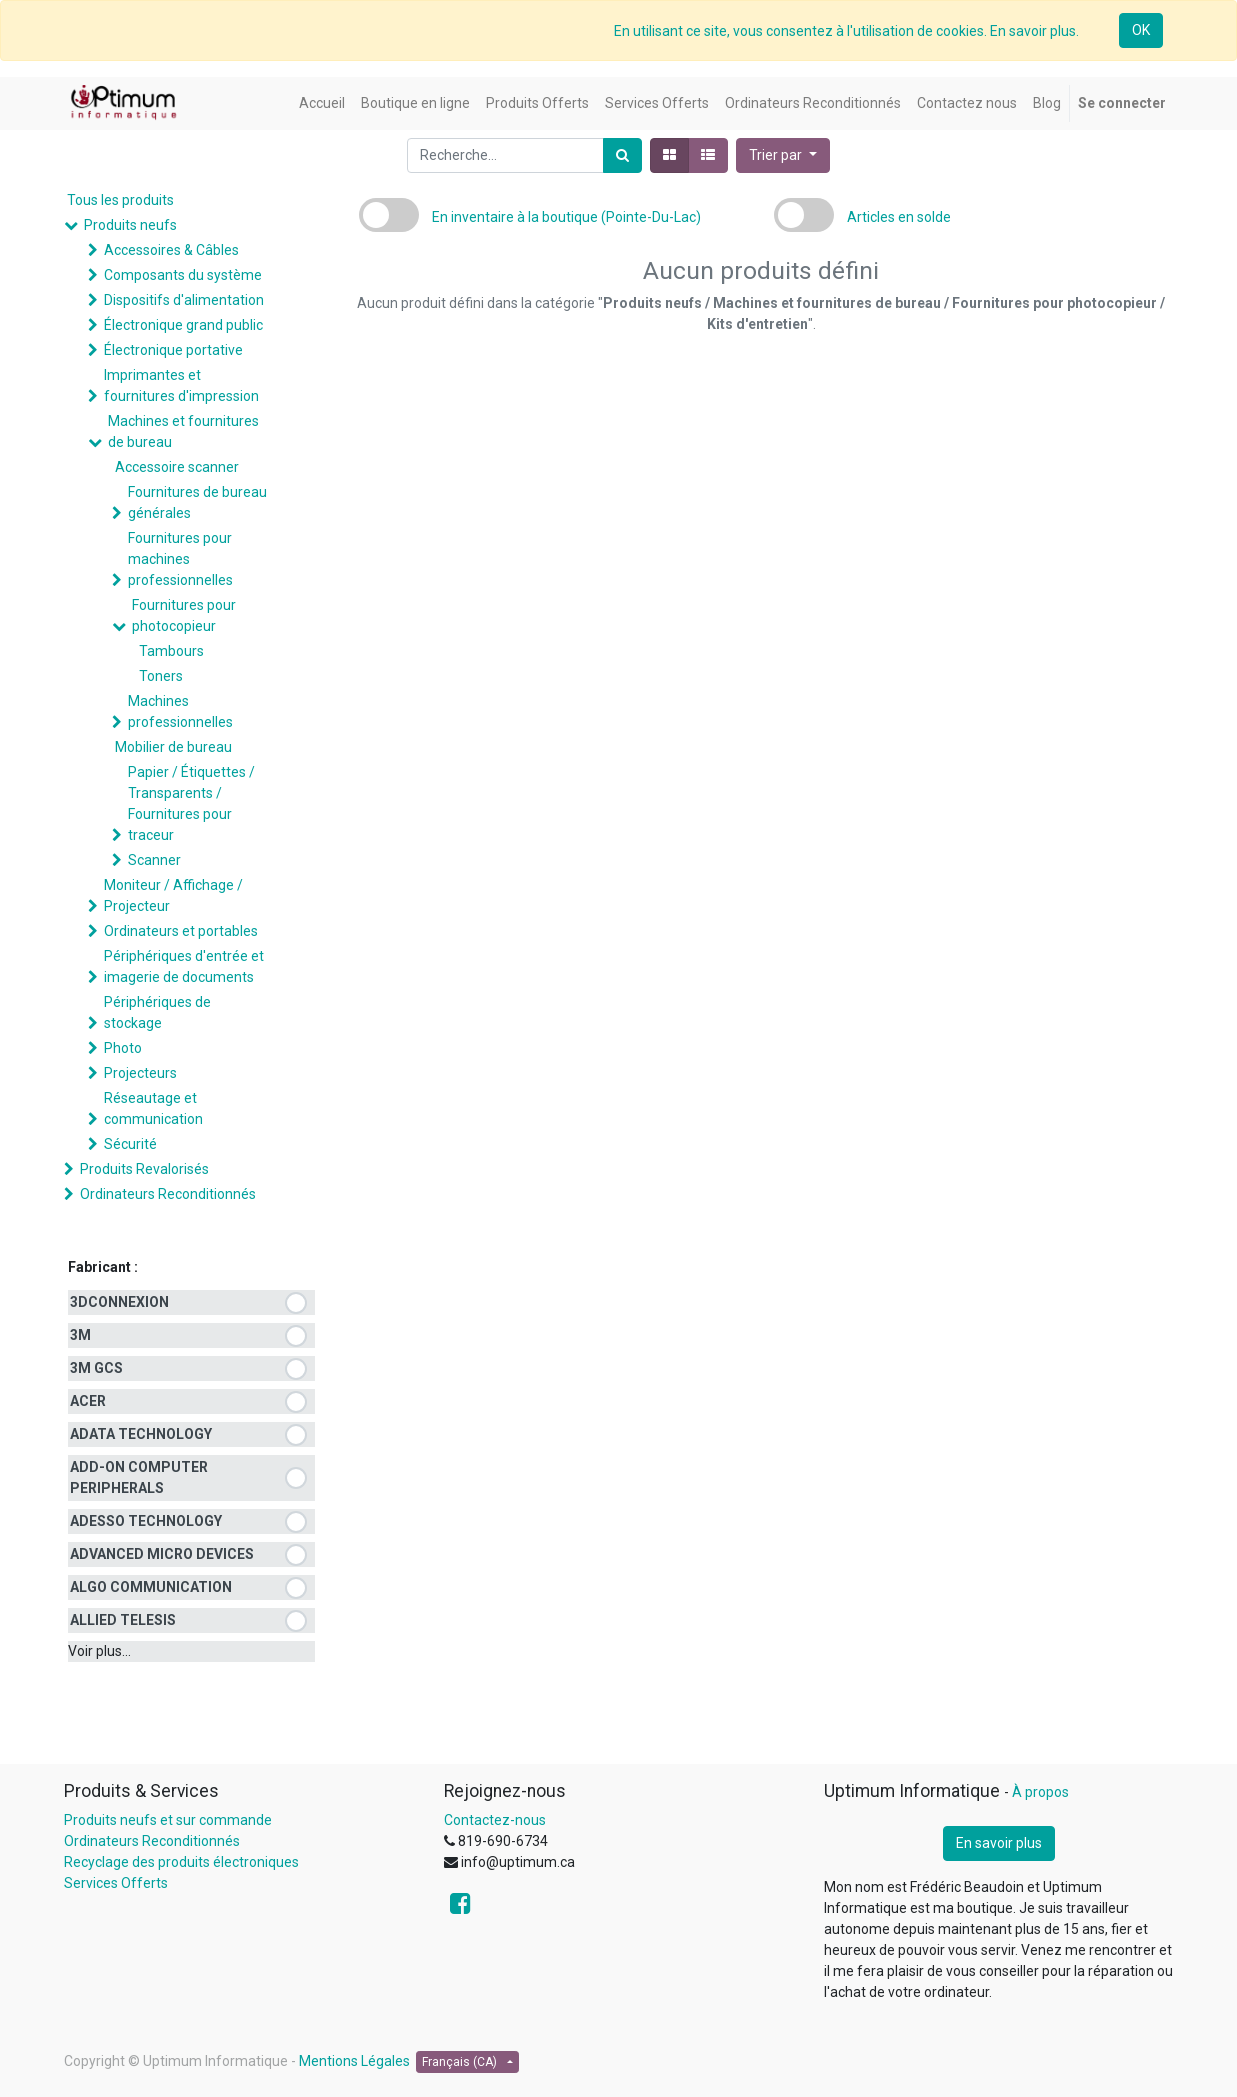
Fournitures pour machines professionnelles (180, 559)
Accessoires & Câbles (171, 250)
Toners (161, 676)
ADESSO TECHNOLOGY (146, 1521)
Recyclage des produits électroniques (181, 1862)
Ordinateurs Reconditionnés (168, 1194)
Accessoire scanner (177, 467)
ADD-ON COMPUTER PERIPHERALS (139, 1477)
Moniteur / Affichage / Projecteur (173, 895)
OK (1141, 30)
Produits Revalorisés (144, 1169)
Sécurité (130, 1144)
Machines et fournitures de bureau (183, 431)
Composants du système (183, 275)
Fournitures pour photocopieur (184, 615)
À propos (1040, 1792)
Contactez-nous (495, 1820)
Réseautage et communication (153, 1108)
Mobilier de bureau (173, 747)
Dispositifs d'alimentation (184, 300)
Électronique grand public (183, 325)
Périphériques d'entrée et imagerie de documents (184, 966)
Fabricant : (103, 1267)
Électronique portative (173, 350)
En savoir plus (999, 1843)
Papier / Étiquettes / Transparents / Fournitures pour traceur (191, 803)
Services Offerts (116, 1883)
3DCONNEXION (119, 1302)
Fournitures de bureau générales (197, 502)
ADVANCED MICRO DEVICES (162, 1554)
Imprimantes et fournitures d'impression (181, 385)
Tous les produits (120, 200)
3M (80, 1335)
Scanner (154, 860)
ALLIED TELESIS (123, 1620)
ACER (88, 1401)
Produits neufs (130, 225)
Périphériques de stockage (157, 1012)
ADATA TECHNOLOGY (141, 1434)
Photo (123, 1048)
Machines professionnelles (180, 711)
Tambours (171, 651)
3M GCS (96, 1368)
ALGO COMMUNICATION (151, 1587)
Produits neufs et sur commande (168, 1820)
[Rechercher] (622, 155)
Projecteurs (140, 1073)
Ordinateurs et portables (181, 931)
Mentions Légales (354, 2061)
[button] (783, 155)
